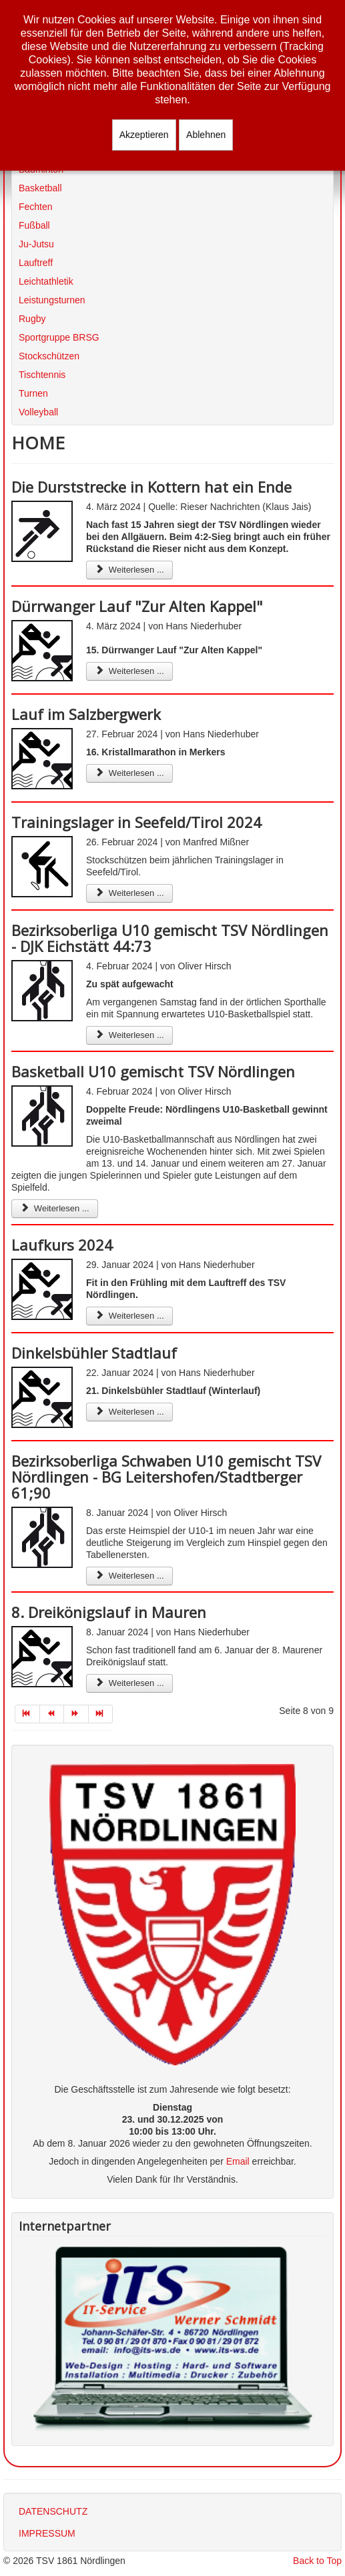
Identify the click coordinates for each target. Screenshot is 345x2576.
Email (238, 2161)
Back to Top (317, 2560)
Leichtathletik (46, 281)
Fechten (36, 206)
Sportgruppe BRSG (59, 337)
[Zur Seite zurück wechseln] (52, 1714)
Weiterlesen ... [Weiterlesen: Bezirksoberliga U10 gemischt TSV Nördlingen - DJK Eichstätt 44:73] (129, 1035)
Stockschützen (49, 356)
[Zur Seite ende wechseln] (101, 1714)
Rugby (32, 318)
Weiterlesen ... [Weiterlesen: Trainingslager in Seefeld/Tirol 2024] (129, 893)
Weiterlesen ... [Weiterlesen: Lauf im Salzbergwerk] (129, 773)
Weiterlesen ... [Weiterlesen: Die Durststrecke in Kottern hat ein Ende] (129, 570)
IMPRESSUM (47, 2533)
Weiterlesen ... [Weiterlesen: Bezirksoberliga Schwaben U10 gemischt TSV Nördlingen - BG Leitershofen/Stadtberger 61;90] (129, 1576)
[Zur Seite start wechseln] (27, 1714)
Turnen (33, 393)
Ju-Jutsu (36, 244)
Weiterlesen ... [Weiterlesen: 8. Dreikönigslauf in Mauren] (129, 1683)
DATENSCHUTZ (53, 2511)
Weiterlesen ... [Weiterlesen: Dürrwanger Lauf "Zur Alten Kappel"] (129, 671)
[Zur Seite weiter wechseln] (76, 1714)
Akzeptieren (144, 134)
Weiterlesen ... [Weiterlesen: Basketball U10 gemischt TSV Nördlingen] (54, 1208)
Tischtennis (42, 374)
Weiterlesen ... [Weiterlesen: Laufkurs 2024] (129, 1316)
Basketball (40, 188)
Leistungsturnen (52, 300)
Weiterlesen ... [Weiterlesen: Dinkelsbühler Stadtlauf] (129, 1412)
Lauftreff (36, 262)
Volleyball (38, 412)
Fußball (34, 225)
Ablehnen (206, 134)
